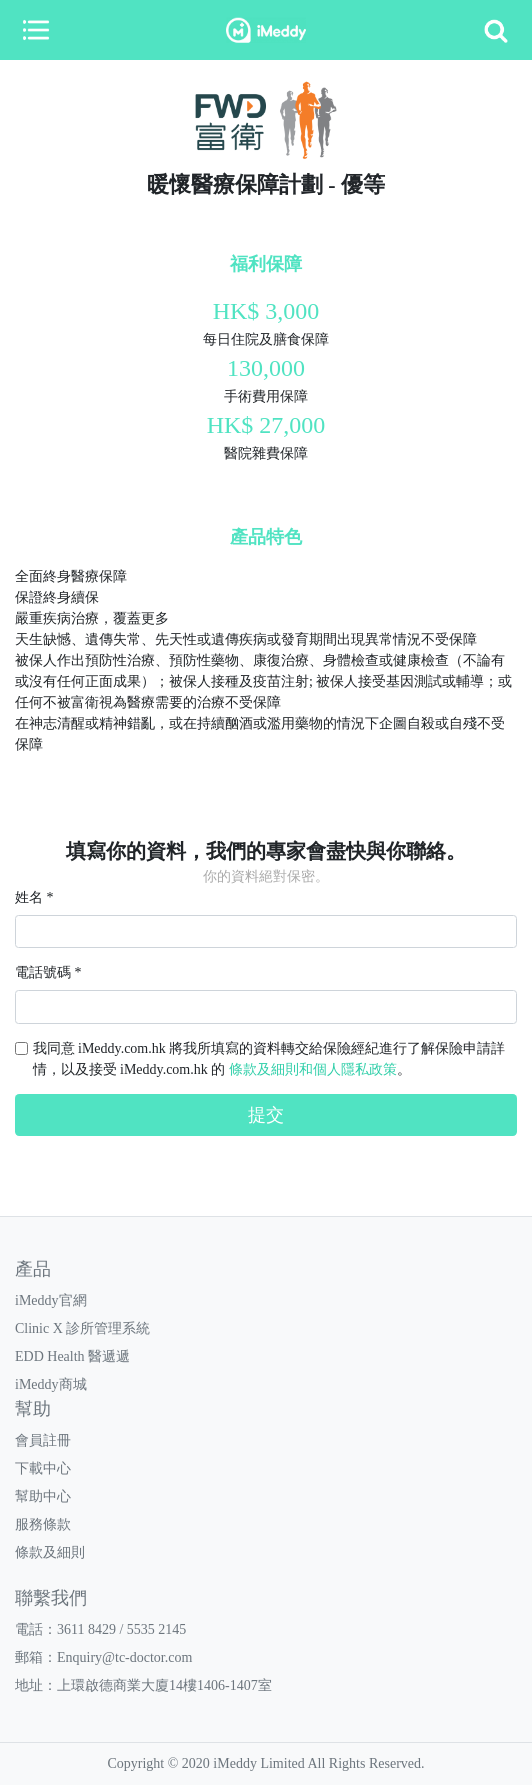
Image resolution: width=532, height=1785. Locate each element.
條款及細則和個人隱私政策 (313, 1069)
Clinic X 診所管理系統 (82, 1328)
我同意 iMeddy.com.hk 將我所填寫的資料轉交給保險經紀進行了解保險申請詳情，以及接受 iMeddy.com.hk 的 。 (269, 1059)
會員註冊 (43, 1440)
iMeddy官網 (51, 1300)
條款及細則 (50, 1552)
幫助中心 (43, 1496)
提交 (266, 1115)
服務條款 (43, 1524)
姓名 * (34, 897)
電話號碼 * (48, 972)
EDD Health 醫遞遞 (72, 1356)
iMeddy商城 (51, 1384)
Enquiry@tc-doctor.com (124, 1657)
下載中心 (43, 1468)
